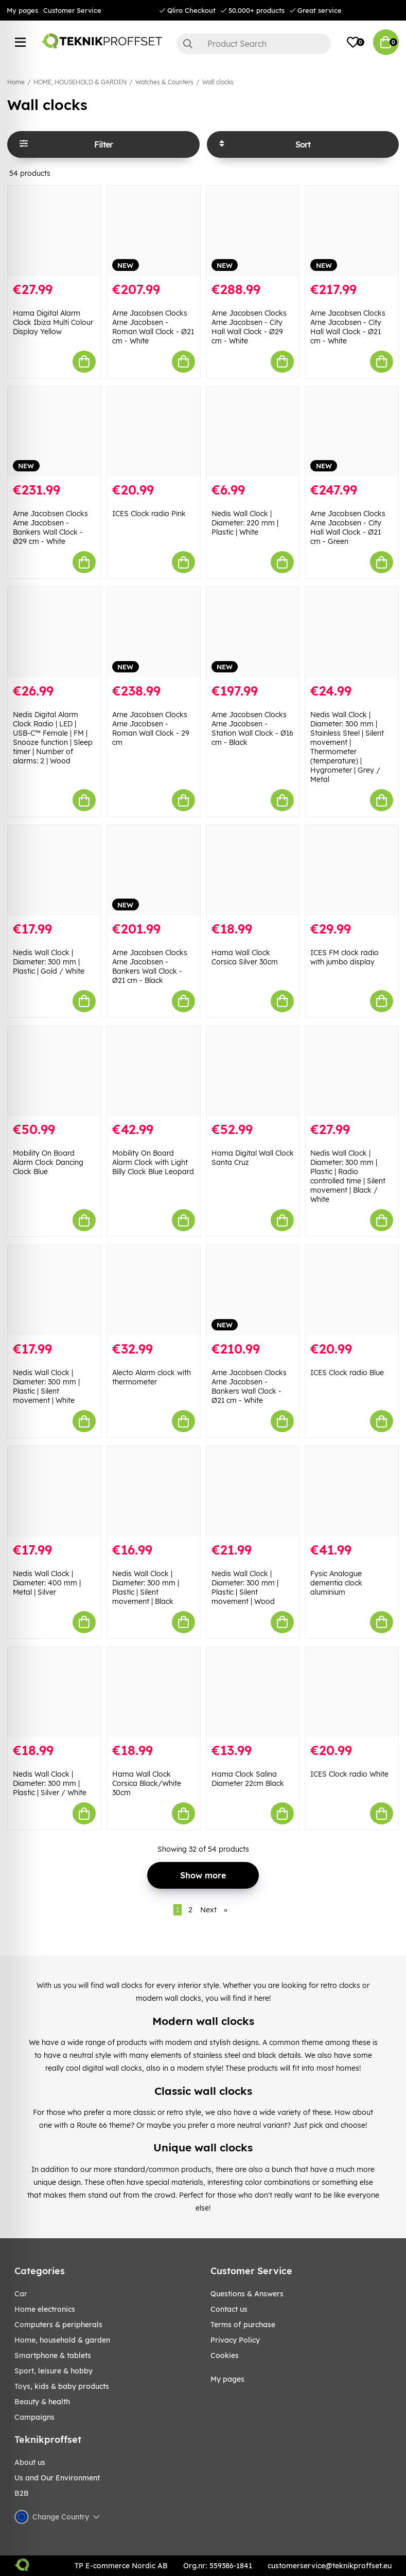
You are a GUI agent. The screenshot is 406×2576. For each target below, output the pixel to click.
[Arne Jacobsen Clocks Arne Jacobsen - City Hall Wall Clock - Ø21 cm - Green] (351, 432)
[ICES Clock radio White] (351, 1692)
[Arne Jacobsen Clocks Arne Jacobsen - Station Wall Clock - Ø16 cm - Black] (253, 632)
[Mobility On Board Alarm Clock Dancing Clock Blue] (54, 1071)
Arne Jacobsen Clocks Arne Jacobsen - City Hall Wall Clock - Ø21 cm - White (347, 326)
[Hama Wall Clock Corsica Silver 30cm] (253, 870)
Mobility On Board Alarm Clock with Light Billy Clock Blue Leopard (153, 1162)
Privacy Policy (235, 2340)
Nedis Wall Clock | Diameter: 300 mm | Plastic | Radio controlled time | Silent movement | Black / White (347, 1176)
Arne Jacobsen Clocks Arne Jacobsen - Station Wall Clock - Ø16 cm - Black (252, 728)
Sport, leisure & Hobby (53, 2371)
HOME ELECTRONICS (44, 2309)
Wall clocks (218, 82)
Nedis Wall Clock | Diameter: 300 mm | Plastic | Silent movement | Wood (244, 1587)
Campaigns (34, 2417)
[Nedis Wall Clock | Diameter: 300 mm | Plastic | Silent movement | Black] (153, 1491)
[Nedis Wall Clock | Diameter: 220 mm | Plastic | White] (253, 432)
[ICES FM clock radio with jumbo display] (351, 870)
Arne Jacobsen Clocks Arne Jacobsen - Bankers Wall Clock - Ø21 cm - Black (149, 966)
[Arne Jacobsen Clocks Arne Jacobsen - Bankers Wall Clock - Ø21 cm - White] (253, 1290)
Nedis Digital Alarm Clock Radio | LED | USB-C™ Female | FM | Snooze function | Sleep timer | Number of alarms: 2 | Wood (53, 737)
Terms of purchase (242, 2324)
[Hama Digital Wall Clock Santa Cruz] (253, 1071)
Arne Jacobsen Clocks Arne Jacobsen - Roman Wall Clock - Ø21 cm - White (153, 326)
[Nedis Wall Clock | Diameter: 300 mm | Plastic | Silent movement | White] (54, 1290)
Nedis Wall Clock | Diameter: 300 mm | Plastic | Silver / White (49, 1783)
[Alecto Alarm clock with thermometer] (153, 1290)
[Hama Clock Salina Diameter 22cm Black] (253, 1692)
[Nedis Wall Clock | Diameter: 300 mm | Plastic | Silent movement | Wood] (253, 1491)
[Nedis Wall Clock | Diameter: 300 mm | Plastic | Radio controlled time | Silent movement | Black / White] (351, 1071)
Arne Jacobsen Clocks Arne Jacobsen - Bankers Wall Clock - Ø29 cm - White (50, 527)
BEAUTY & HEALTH (42, 2401)
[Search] (253, 43)
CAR (20, 2293)
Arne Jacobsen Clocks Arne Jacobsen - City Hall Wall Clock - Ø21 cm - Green (347, 527)
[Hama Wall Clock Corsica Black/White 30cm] (153, 1692)
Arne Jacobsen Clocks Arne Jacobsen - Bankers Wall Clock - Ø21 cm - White (249, 1386)
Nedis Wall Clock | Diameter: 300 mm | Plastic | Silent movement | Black (145, 1587)
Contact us (229, 2309)
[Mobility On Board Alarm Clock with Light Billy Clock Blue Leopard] (153, 1071)
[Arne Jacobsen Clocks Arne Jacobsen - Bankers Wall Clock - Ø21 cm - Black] (153, 870)
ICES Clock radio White (349, 1774)
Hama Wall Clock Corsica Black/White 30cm (146, 1783)
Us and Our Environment (57, 2477)
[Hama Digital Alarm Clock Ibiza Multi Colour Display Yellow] (54, 231)
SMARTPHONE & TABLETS (52, 2355)
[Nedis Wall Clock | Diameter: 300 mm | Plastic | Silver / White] (54, 1692)
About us (29, 2462)
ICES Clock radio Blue (347, 1372)
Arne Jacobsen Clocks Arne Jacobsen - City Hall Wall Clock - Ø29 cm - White (249, 326)
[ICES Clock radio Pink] (153, 432)
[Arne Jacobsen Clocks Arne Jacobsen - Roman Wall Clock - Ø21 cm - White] (153, 231)
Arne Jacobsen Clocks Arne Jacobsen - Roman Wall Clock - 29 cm (150, 728)
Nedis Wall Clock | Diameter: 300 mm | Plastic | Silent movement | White (46, 1386)
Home (16, 82)
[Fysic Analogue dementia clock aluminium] (351, 1491)
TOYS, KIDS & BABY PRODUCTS (61, 2386)
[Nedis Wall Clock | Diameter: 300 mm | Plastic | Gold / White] (54, 870)
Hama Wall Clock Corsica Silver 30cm (244, 957)
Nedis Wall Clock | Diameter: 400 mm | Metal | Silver (47, 1583)
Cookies (224, 2355)
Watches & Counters (164, 82)
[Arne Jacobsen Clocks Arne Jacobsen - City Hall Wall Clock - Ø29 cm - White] (253, 231)
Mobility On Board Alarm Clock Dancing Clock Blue (48, 1162)
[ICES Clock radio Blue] (351, 1290)
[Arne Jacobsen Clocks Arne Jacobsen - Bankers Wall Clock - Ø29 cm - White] (54, 432)
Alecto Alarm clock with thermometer (151, 1377)
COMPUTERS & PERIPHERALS (58, 2324)
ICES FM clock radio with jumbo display (344, 957)
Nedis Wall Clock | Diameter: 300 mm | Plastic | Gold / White (48, 962)
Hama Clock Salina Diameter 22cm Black (247, 1778)
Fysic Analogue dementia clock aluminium (336, 1583)
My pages (22, 10)
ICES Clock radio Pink (149, 513)
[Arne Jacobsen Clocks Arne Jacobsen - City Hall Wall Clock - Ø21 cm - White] (351, 231)
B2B (21, 2493)
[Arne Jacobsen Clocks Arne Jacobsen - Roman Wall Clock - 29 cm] (153, 632)
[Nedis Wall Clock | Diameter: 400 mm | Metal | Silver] (54, 1491)
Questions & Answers (247, 2293)
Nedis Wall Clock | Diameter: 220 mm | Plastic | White (244, 523)
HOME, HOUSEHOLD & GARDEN (80, 82)
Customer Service (72, 10)
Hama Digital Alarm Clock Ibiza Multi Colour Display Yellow (53, 322)
